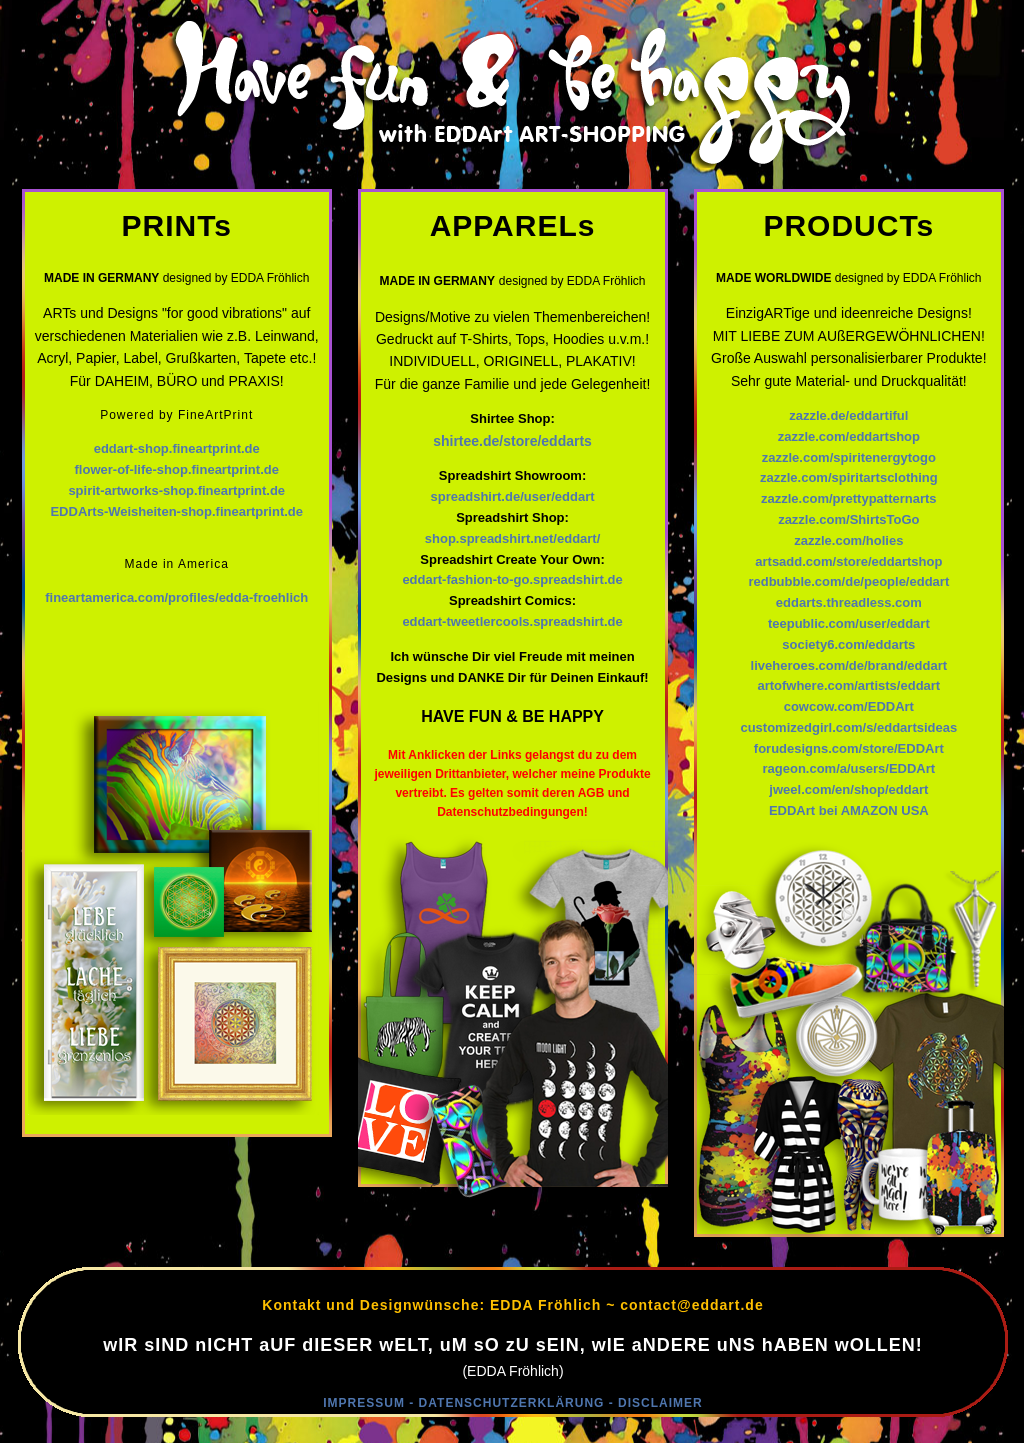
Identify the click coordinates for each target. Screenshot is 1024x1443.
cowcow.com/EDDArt (849, 706)
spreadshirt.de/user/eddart (513, 496)
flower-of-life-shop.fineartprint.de (177, 469)
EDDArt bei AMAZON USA (849, 810)
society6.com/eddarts (848, 644)
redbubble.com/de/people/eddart (848, 581)
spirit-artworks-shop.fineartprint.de (176, 490)
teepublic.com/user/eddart (849, 623)
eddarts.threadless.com (849, 602)
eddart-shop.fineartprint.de (177, 448)
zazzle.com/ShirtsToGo (848, 519)
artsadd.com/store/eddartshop (848, 561)
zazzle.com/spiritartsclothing (849, 477)
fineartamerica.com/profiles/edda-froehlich (176, 597)
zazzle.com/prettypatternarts (849, 498)
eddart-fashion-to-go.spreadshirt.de (512, 579)
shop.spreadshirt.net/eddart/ (513, 538)
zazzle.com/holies (848, 540)
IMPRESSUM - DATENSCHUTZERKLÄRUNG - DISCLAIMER (512, 1403)
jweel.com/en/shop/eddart (848, 789)
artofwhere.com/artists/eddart (848, 685)
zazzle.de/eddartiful (848, 415)
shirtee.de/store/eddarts (512, 441)
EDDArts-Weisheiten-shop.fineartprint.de (176, 511)
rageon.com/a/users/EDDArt (848, 768)
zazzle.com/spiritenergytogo (849, 457)
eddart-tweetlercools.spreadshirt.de (512, 621)
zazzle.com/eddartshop (849, 436)
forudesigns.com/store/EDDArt (849, 748)
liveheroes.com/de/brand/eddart (849, 665)
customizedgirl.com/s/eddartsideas (848, 727)
